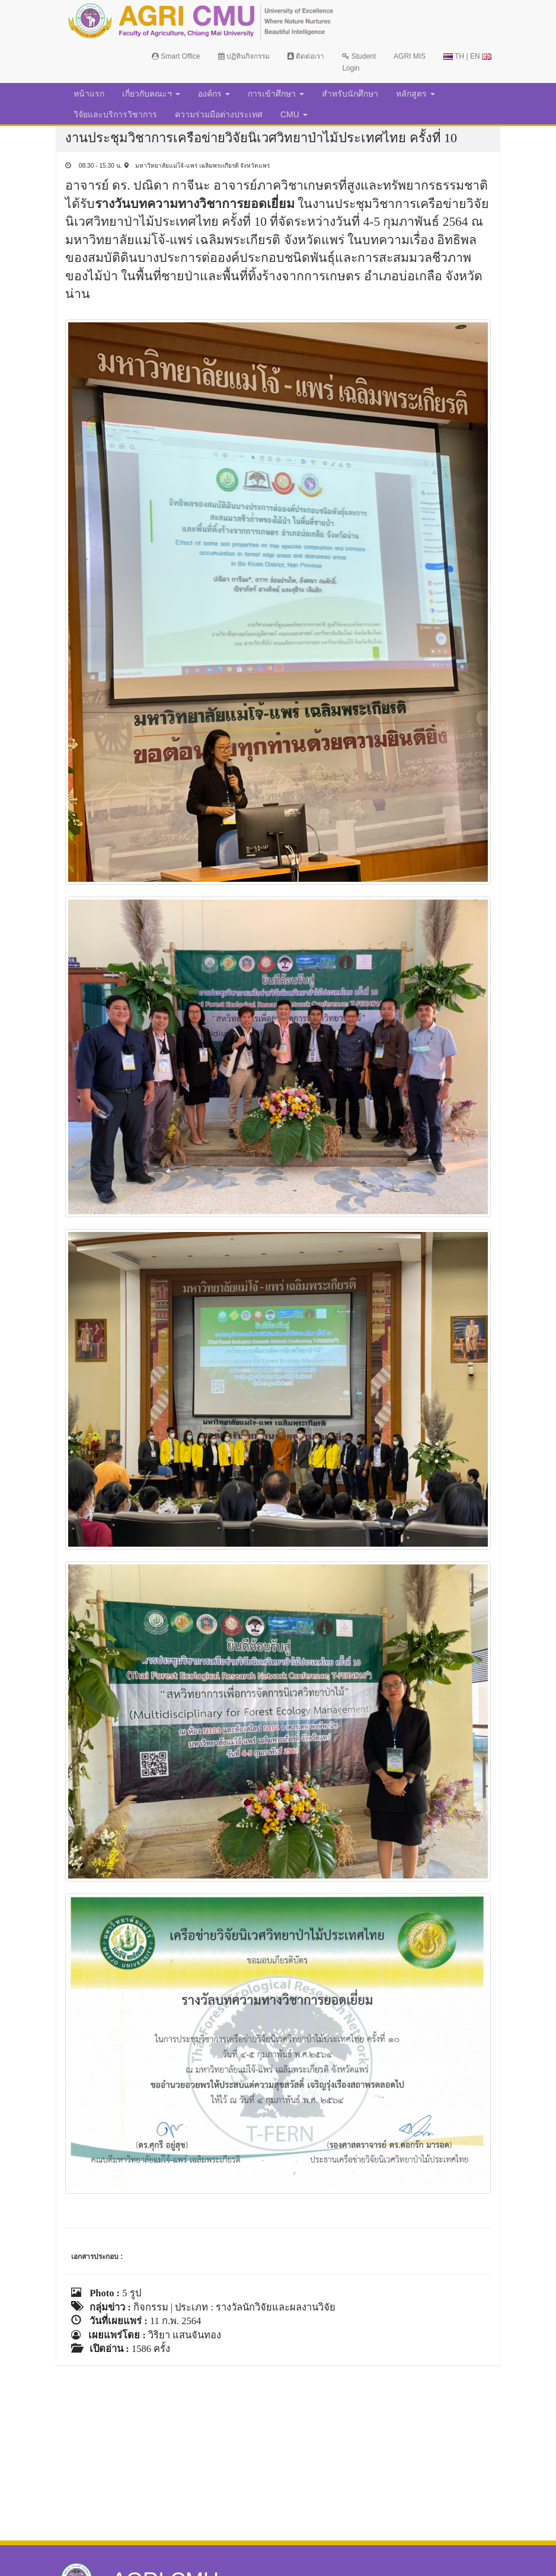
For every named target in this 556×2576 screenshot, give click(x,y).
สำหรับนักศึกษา (350, 93)
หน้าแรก (89, 93)
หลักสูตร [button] (415, 93)
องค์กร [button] (214, 93)
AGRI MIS (410, 56)
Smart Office (176, 56)
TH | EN (467, 56)
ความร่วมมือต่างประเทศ (219, 114)
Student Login (359, 62)
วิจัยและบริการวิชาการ (115, 114)
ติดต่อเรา (305, 56)
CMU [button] (294, 114)
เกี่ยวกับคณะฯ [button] (151, 93)
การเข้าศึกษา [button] (276, 93)
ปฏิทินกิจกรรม (244, 56)
